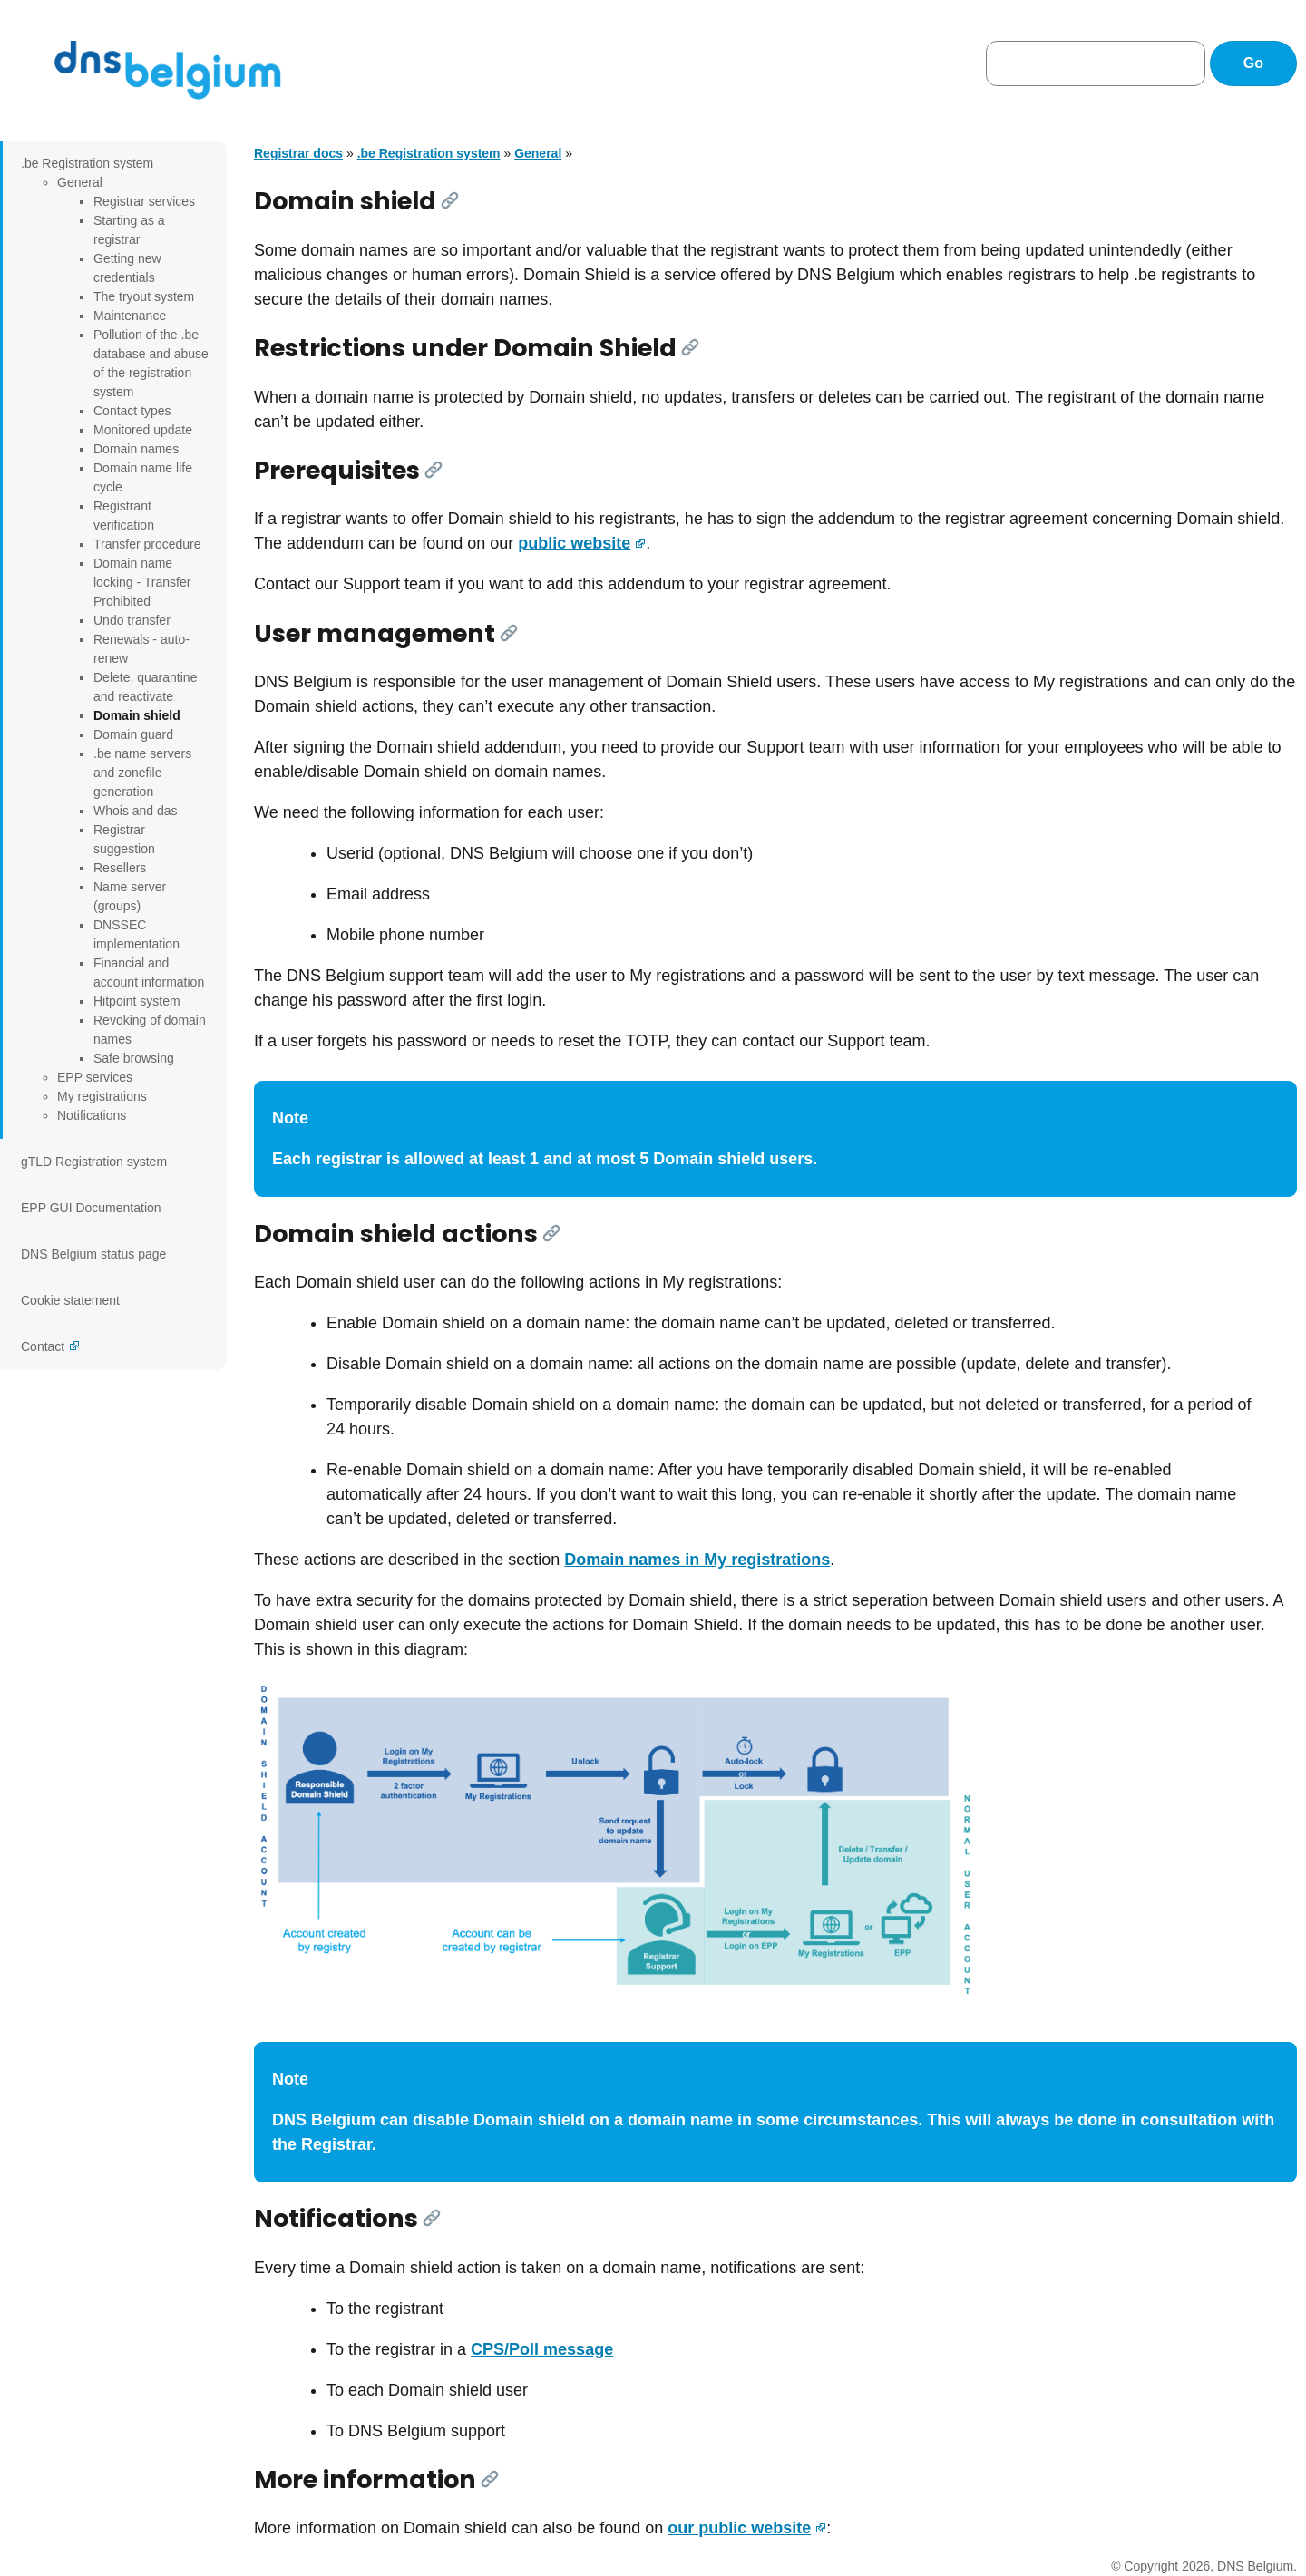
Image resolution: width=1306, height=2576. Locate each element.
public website (574, 543)
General (79, 182)
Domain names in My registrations (697, 1559)
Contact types (132, 410)
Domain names (136, 449)
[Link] (450, 200)
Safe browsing (133, 1058)
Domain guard (133, 734)
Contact (42, 1346)
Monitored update (142, 430)
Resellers (119, 867)
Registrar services (144, 201)
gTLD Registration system (94, 1161)
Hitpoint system (136, 1001)
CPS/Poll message (542, 2349)
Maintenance (129, 315)
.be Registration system (87, 163)
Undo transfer (132, 620)
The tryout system (143, 296)
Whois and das (135, 810)
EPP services (94, 1077)
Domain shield (136, 715)
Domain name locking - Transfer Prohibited (141, 582)
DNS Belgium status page (93, 1254)
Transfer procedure (147, 544)
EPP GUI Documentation (91, 1208)
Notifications (91, 1115)
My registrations (102, 1096)
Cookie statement (70, 1300)
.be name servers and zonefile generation (142, 772)
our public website (739, 2528)
